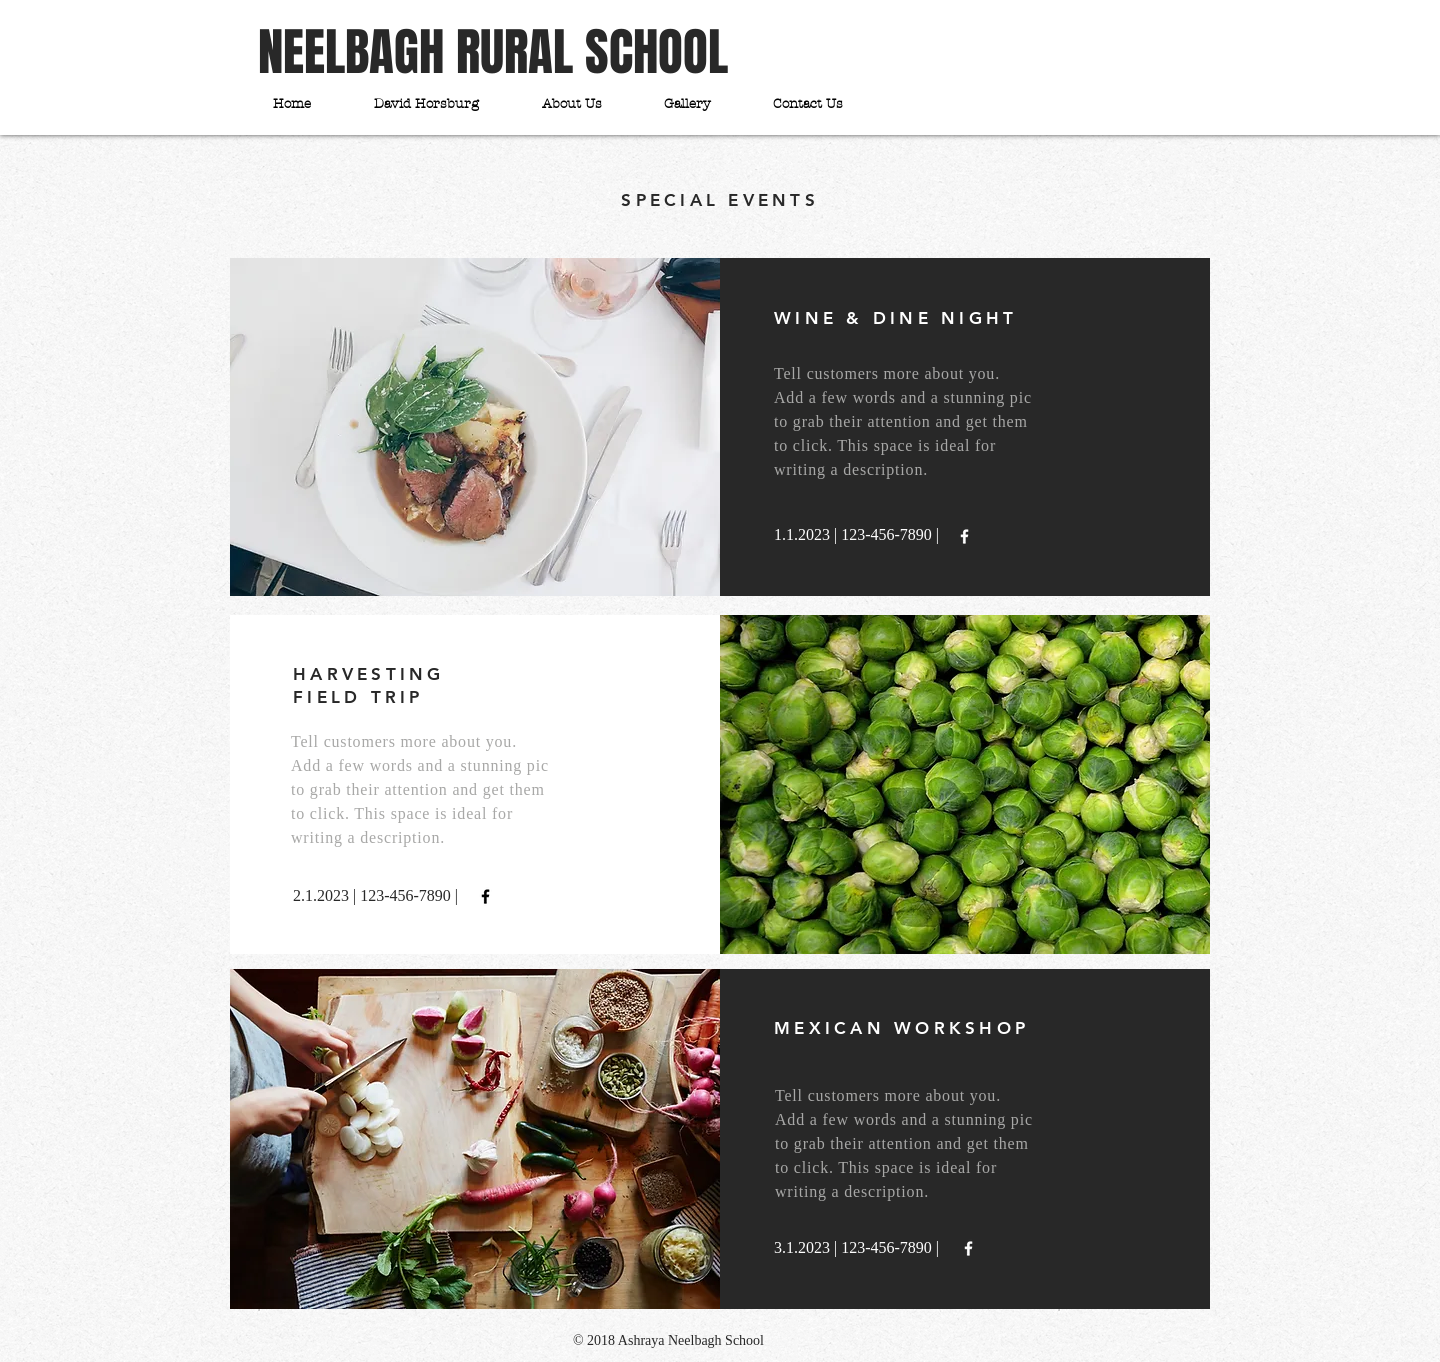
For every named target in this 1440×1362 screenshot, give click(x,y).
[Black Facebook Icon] (485, 896)
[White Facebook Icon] (964, 536)
